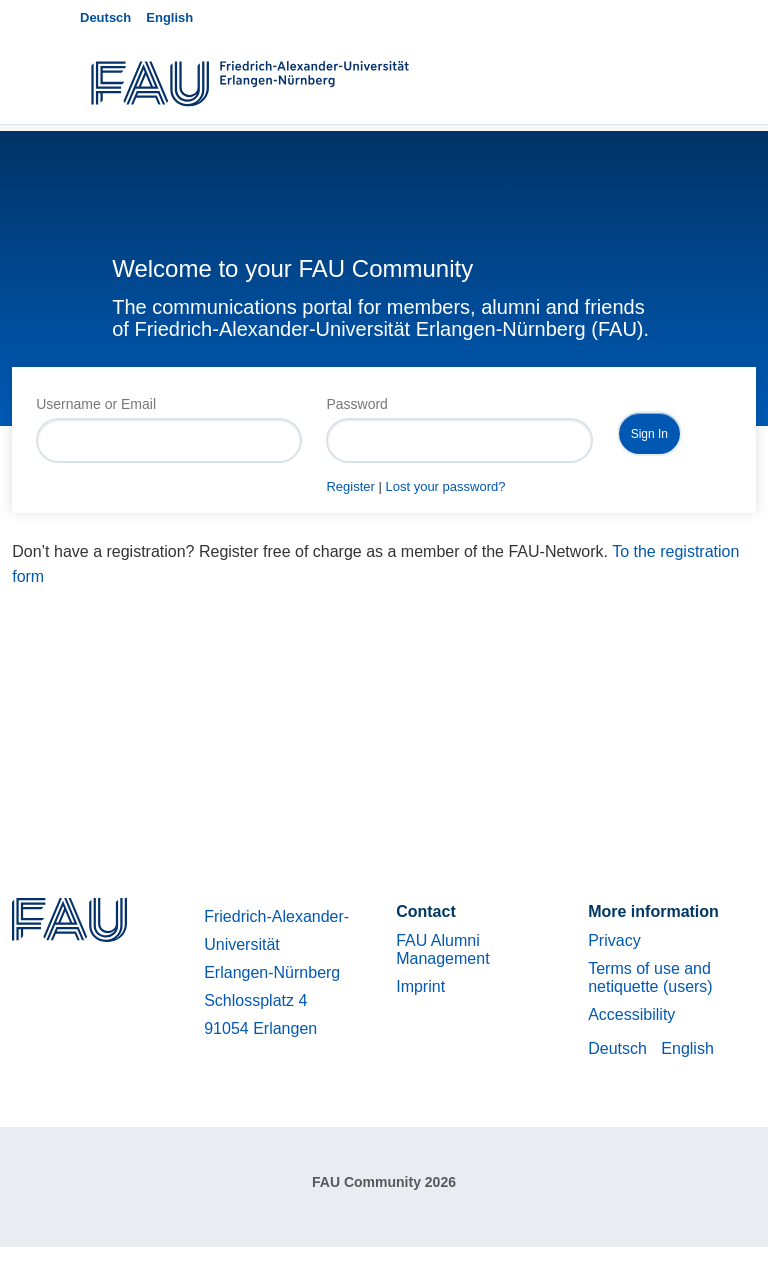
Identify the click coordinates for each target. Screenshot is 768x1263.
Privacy (614, 940)
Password (356, 404)
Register (350, 486)
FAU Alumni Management (442, 949)
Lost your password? (445, 486)
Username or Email (96, 404)
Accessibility (631, 1014)
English (169, 17)
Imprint (420, 986)
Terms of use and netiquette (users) (650, 977)
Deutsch (105, 17)
